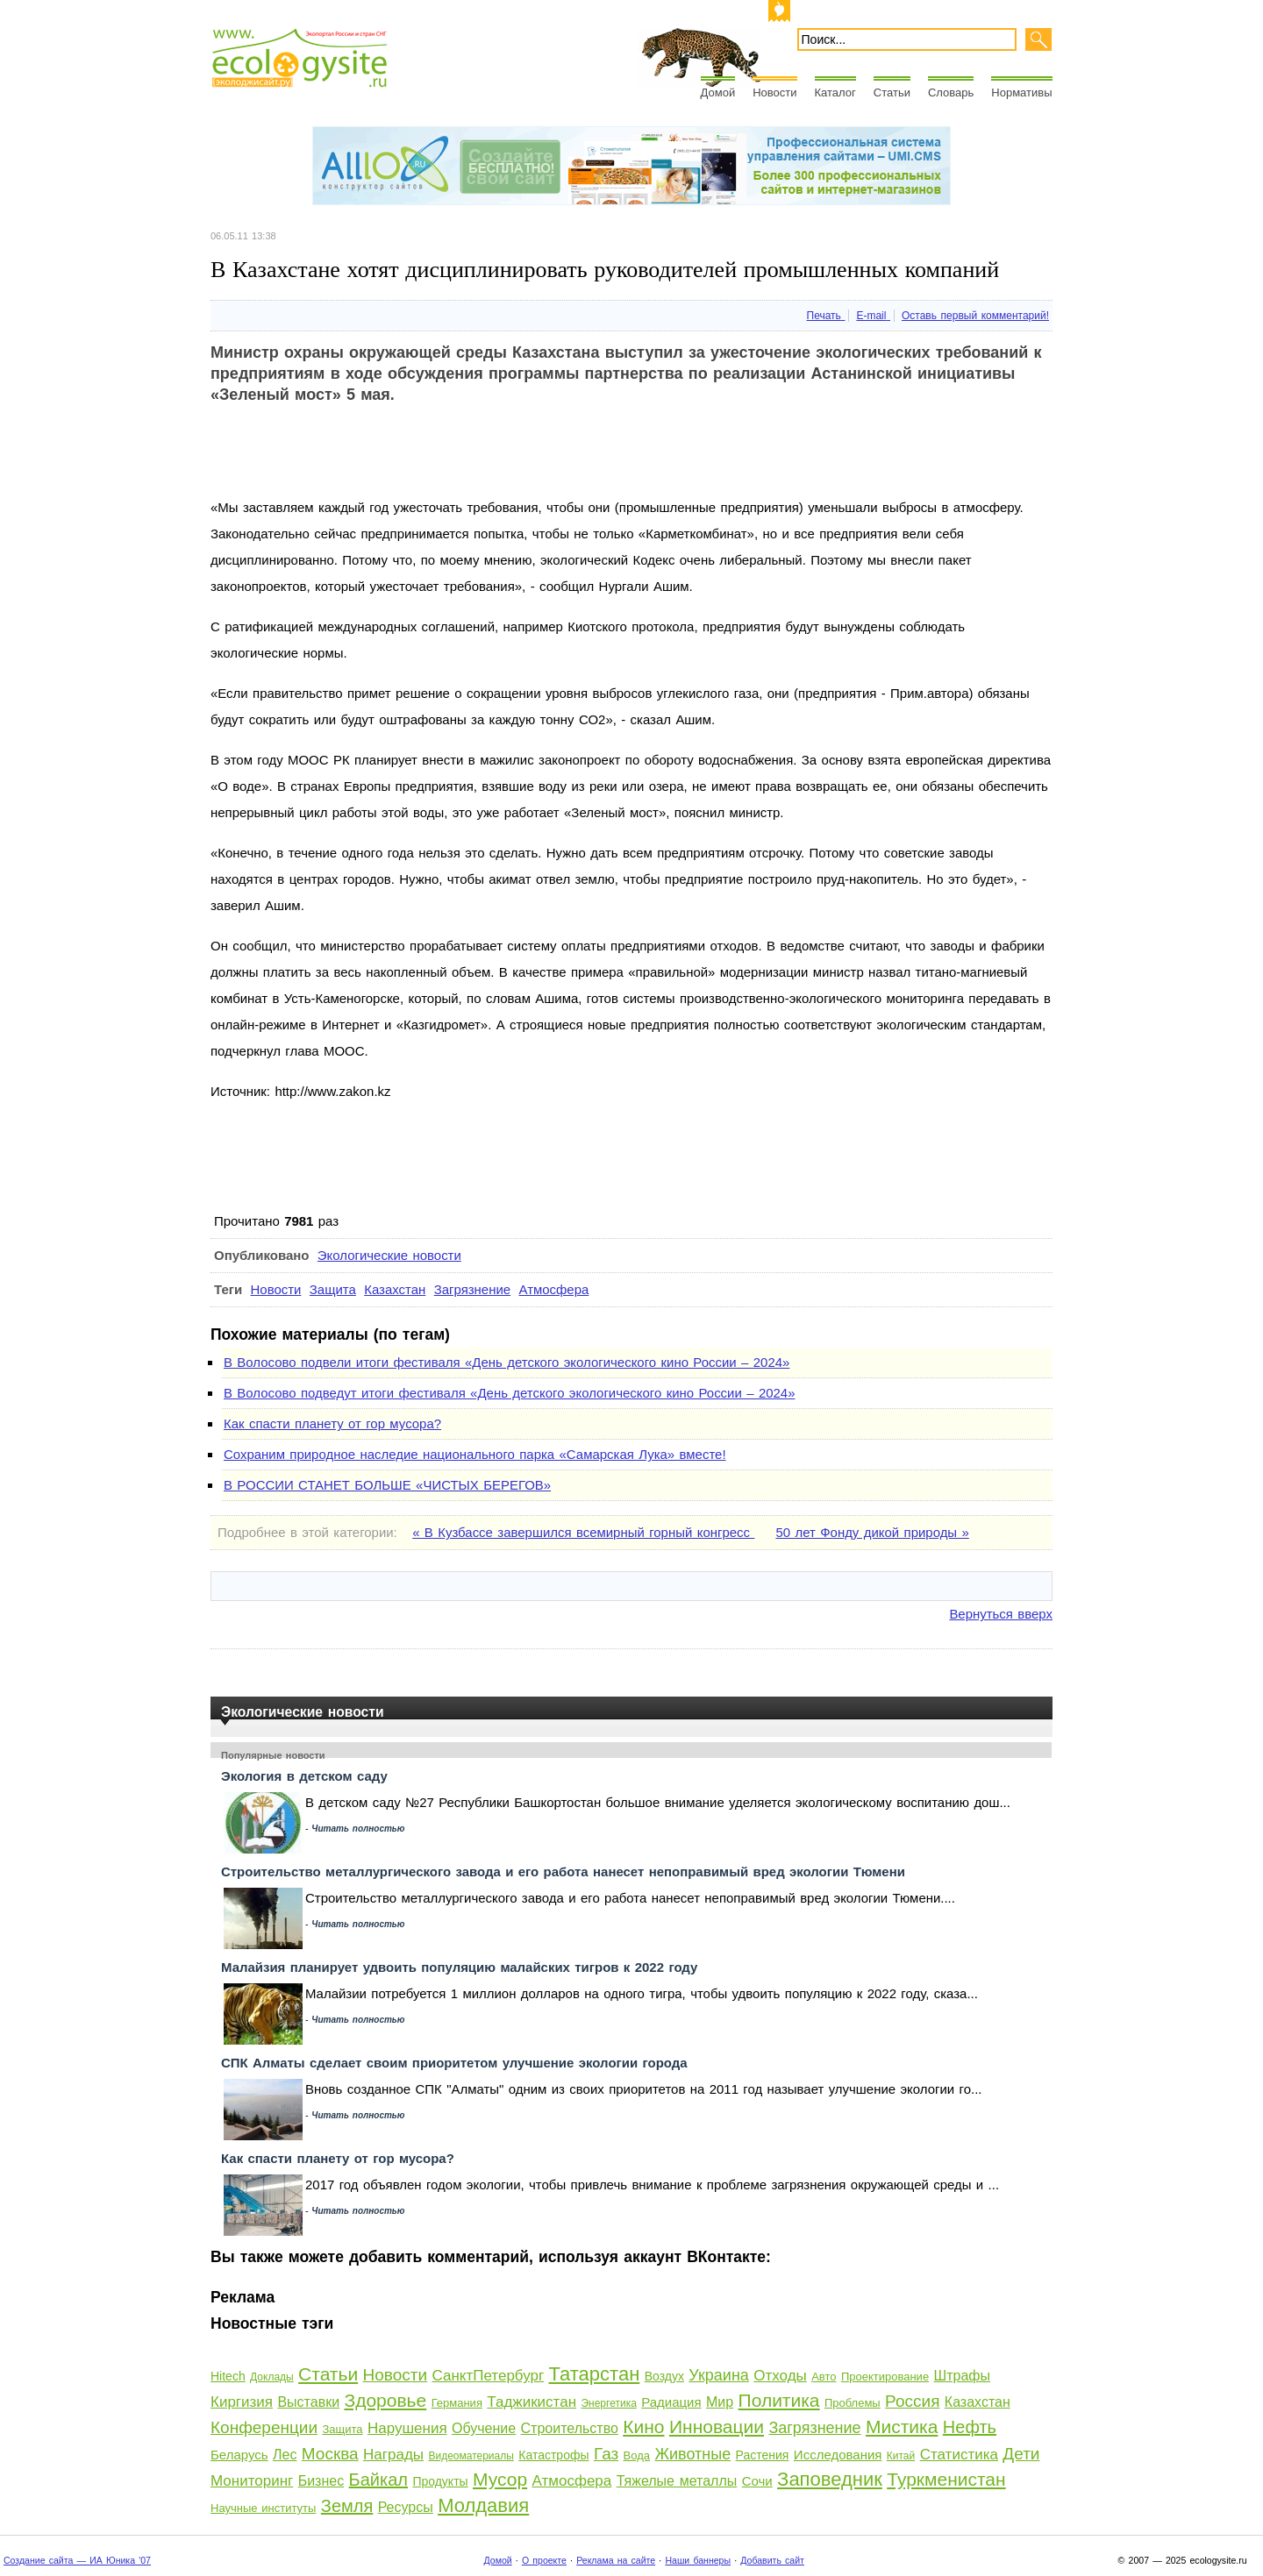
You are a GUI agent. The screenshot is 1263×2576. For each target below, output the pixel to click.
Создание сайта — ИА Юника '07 (77, 2560)
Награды (393, 2454)
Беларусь (239, 2454)
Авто (823, 2376)
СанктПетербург (488, 2375)
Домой (718, 92)
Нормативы (1021, 92)
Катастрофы (553, 2455)
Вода (637, 2455)
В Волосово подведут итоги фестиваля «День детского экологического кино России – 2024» (509, 1392)
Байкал (378, 2479)
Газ (606, 2453)
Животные (692, 2454)
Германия (457, 2402)
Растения (762, 2455)
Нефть (969, 2427)
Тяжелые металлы (677, 2480)
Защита (333, 1289)
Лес (284, 2454)
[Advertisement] (529, 455)
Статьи (892, 92)
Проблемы (852, 2402)
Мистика (902, 2426)
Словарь (951, 92)
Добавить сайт (772, 2560)
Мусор (500, 2479)
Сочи (757, 2480)
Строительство (569, 2428)
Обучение (484, 2428)
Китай (901, 2456)
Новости (774, 92)
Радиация (671, 2402)
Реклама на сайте (615, 2560)
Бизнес (321, 2480)
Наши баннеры (698, 2560)
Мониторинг (251, 2481)
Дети (1021, 2453)
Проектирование (885, 2376)
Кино (643, 2426)
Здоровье (385, 2400)
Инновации (716, 2426)
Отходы (780, 2375)
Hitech (228, 2376)
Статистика (959, 2454)
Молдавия (483, 2505)
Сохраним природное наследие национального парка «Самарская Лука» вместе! (475, 1454)
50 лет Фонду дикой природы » (871, 1532)
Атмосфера (553, 1289)
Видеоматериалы (470, 2456)
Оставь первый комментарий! (975, 316)
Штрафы (962, 2375)
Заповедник (829, 2479)
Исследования (838, 2454)
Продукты (439, 2481)
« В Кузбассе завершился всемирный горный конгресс (583, 1532)
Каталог (835, 92)
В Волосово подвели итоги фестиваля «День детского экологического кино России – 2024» (506, 1362)
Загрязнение (472, 1289)
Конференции (264, 2427)
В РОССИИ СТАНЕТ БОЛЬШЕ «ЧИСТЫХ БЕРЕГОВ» (387, 1484)
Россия (912, 2401)
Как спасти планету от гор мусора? (332, 1423)
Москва (330, 2453)
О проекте (544, 2560)
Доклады (272, 2377)
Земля (347, 2506)
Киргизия (241, 2402)
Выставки (308, 2402)
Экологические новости (389, 1255)
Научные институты (263, 2508)
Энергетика (608, 2403)
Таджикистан (531, 2402)
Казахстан (394, 1289)
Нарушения (407, 2428)
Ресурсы (405, 2507)
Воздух (664, 2376)
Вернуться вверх (1000, 1613)
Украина (719, 2375)
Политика (779, 2400)
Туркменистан (946, 2479)
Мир (719, 2402)
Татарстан (594, 2374)
